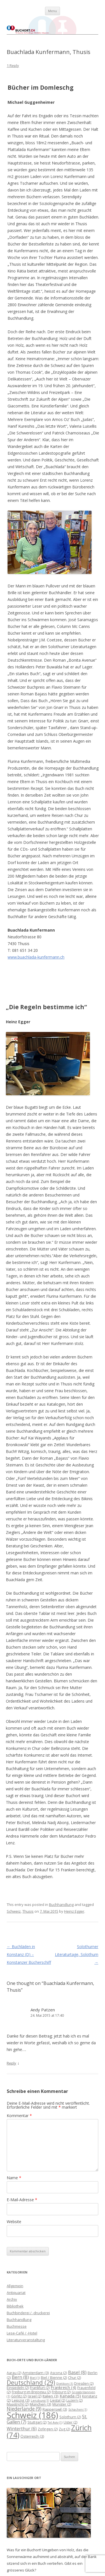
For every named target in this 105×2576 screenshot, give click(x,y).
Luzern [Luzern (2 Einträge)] (74, 2400)
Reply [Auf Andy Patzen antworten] (11, 2063)
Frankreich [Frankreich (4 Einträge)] (63, 2387)
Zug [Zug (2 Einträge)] (64, 2429)
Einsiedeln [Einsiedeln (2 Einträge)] (18, 2387)
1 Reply (13, 65)
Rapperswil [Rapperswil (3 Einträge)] (55, 2409)
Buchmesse (17, 2326)
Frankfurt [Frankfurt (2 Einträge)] (40, 2387)
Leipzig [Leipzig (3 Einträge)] (21, 2400)
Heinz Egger (74, 1911)
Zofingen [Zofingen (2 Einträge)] (48, 2429)
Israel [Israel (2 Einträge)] (34, 2396)
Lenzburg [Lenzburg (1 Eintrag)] (40, 2401)
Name (14, 2177)
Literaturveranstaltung (26, 2339)
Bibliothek (15, 2306)
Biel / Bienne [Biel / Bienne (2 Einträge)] (54, 2377)
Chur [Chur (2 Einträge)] (74, 2377)
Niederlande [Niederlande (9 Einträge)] (24, 2409)
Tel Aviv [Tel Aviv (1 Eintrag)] (55, 2422)
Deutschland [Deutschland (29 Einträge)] (31, 2382)
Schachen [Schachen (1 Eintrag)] (77, 2410)
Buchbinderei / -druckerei (28, 2312)
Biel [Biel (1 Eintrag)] (35, 2378)
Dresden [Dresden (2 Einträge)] (84, 2383)
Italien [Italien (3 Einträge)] (51, 2396)
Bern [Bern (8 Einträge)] (20, 2377)
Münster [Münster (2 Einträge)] (61, 2404)
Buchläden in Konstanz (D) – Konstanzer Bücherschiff (29, 1954)
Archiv (12, 2299)
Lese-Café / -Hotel (22, 2333)
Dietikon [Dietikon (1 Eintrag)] (64, 2384)
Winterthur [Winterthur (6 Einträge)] (22, 2429)
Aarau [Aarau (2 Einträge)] (14, 2372)
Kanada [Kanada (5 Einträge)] (70, 2396)
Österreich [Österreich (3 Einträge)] (32, 2436)
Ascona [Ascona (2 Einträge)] (58, 2372)
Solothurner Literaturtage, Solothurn (76, 1954)
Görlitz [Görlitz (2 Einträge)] (19, 2396)
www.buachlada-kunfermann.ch (36, 957)
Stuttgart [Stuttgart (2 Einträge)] (36, 2422)
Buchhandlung (61, 1904)
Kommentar (19, 2115)
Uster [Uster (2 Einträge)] (70, 2422)
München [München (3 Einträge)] (40, 2404)
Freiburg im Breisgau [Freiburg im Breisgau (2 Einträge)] (31, 2392)
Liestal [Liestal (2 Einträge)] (57, 2400)
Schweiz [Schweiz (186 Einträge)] (32, 2415)
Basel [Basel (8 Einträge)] (77, 2372)
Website (14, 2221)
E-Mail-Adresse (22, 2199)
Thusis (28, 1911)
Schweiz (14, 1911)
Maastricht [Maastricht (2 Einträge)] (18, 2404)
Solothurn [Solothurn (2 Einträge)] (70, 2417)
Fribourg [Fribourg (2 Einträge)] (61, 2392)
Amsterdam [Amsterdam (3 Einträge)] (35, 2372)
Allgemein (15, 2285)
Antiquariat (16, 2292)
